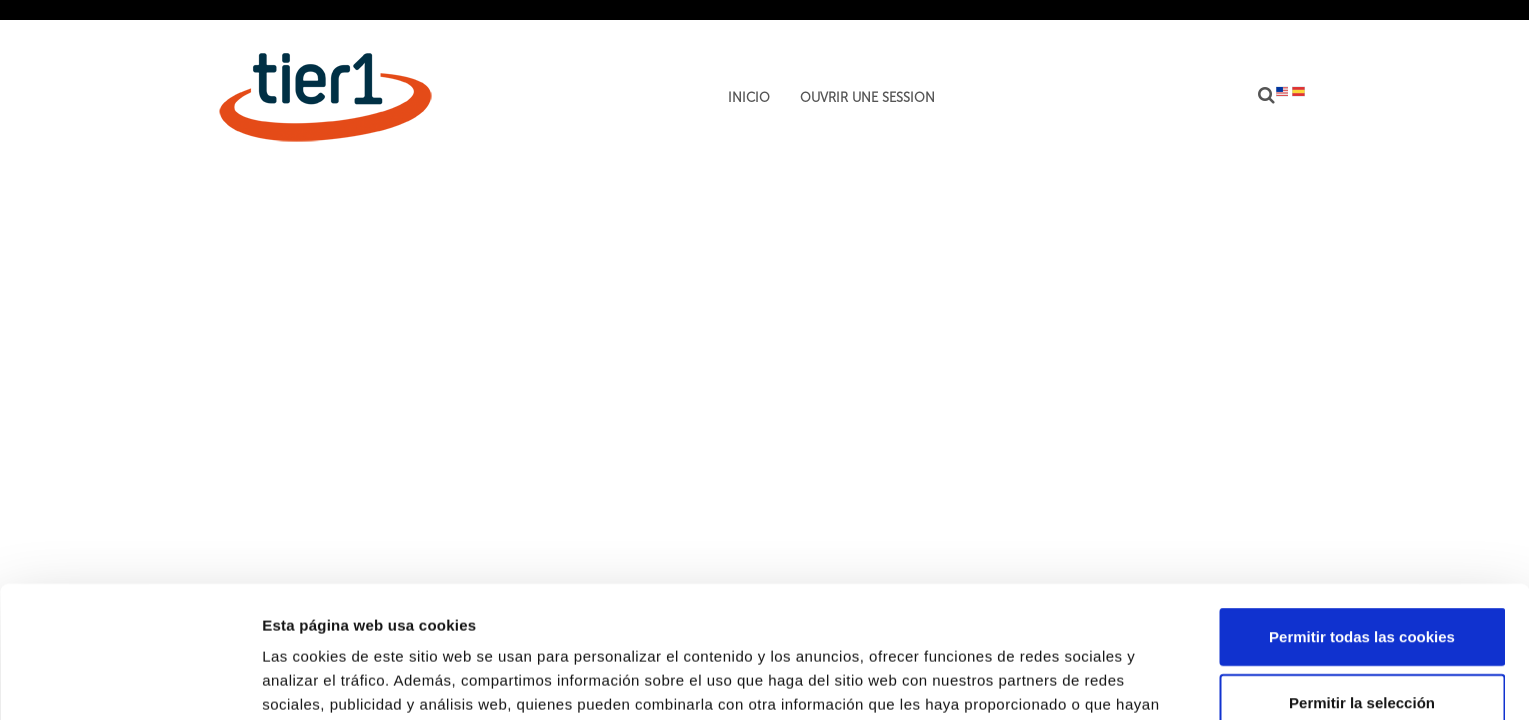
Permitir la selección (1362, 589)
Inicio (749, 98)
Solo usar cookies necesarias (1362, 654)
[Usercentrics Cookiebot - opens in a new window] (129, 681)
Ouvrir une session (867, 98)
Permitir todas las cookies (1362, 523)
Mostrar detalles (1074, 680)
